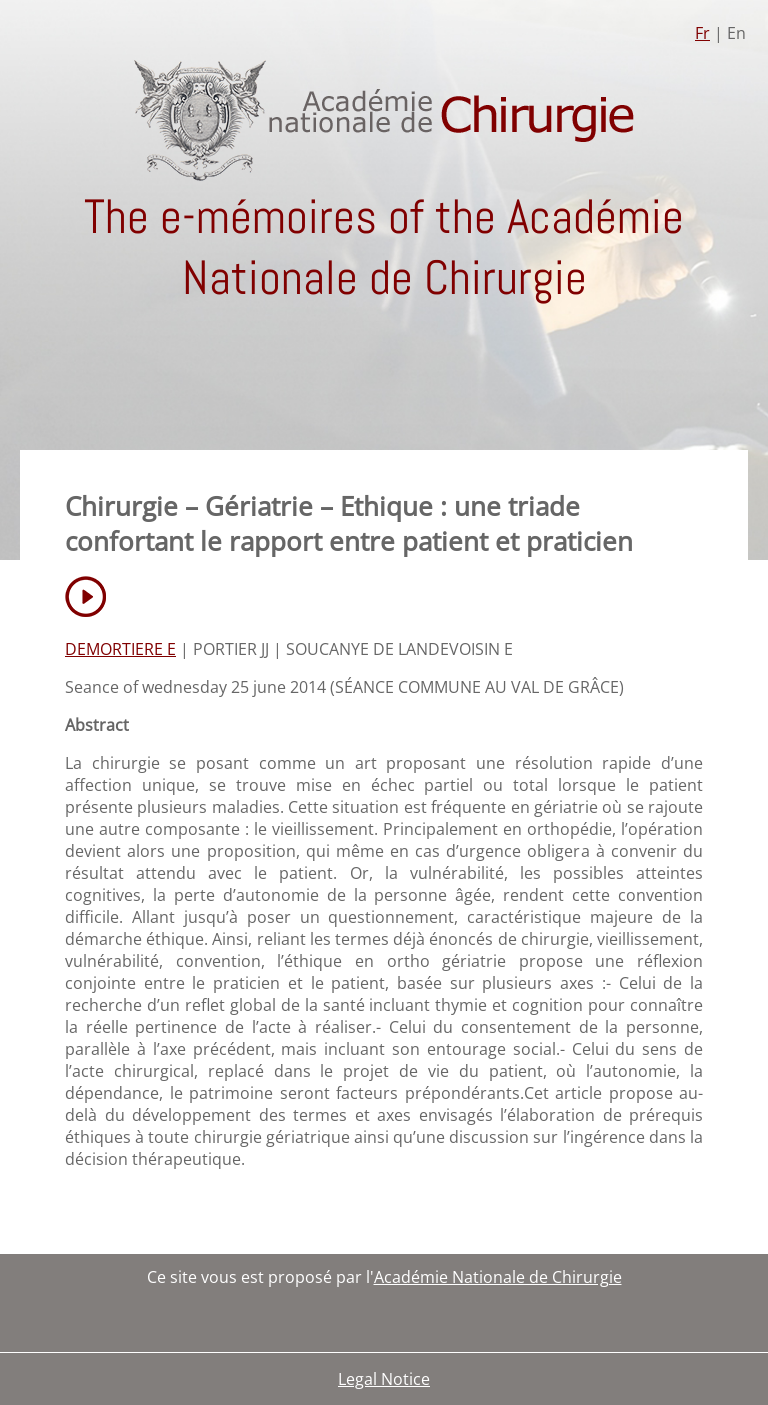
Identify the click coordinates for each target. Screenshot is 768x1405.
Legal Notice (384, 1379)
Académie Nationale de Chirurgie (498, 1277)
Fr (702, 33)
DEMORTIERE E (120, 649)
